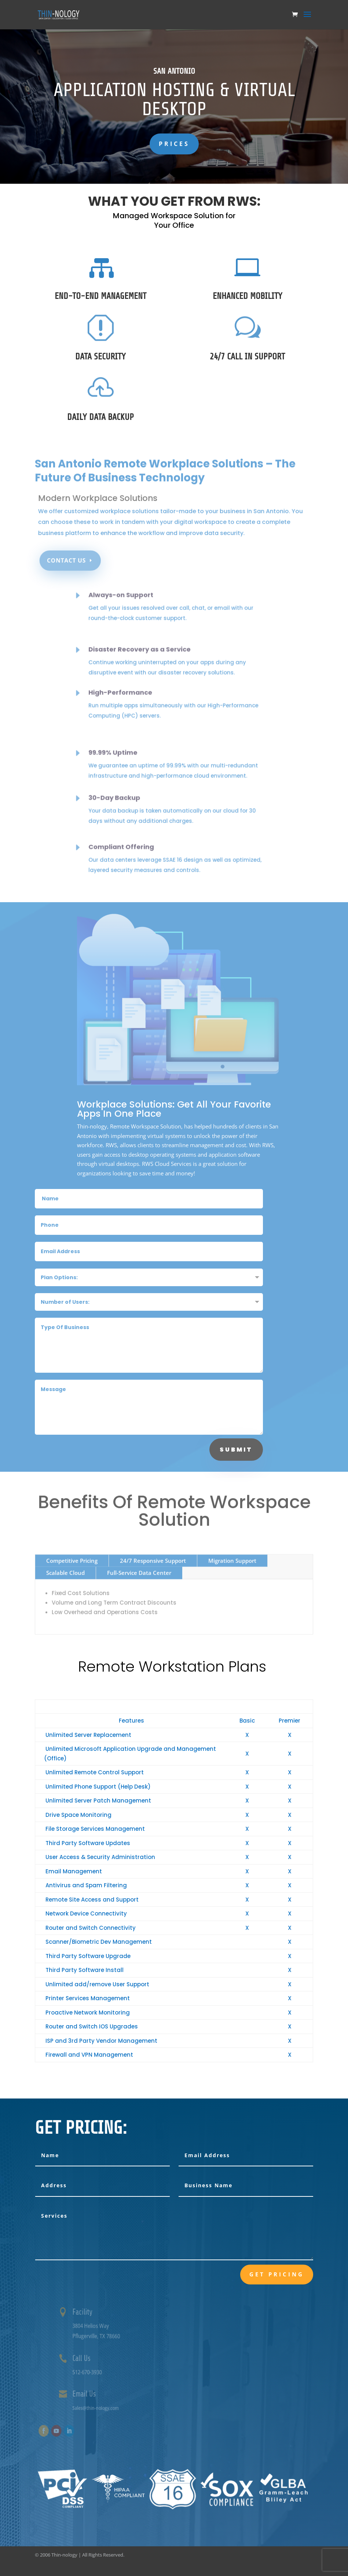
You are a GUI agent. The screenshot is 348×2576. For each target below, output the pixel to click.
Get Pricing (276, 2274)
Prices (174, 144)
